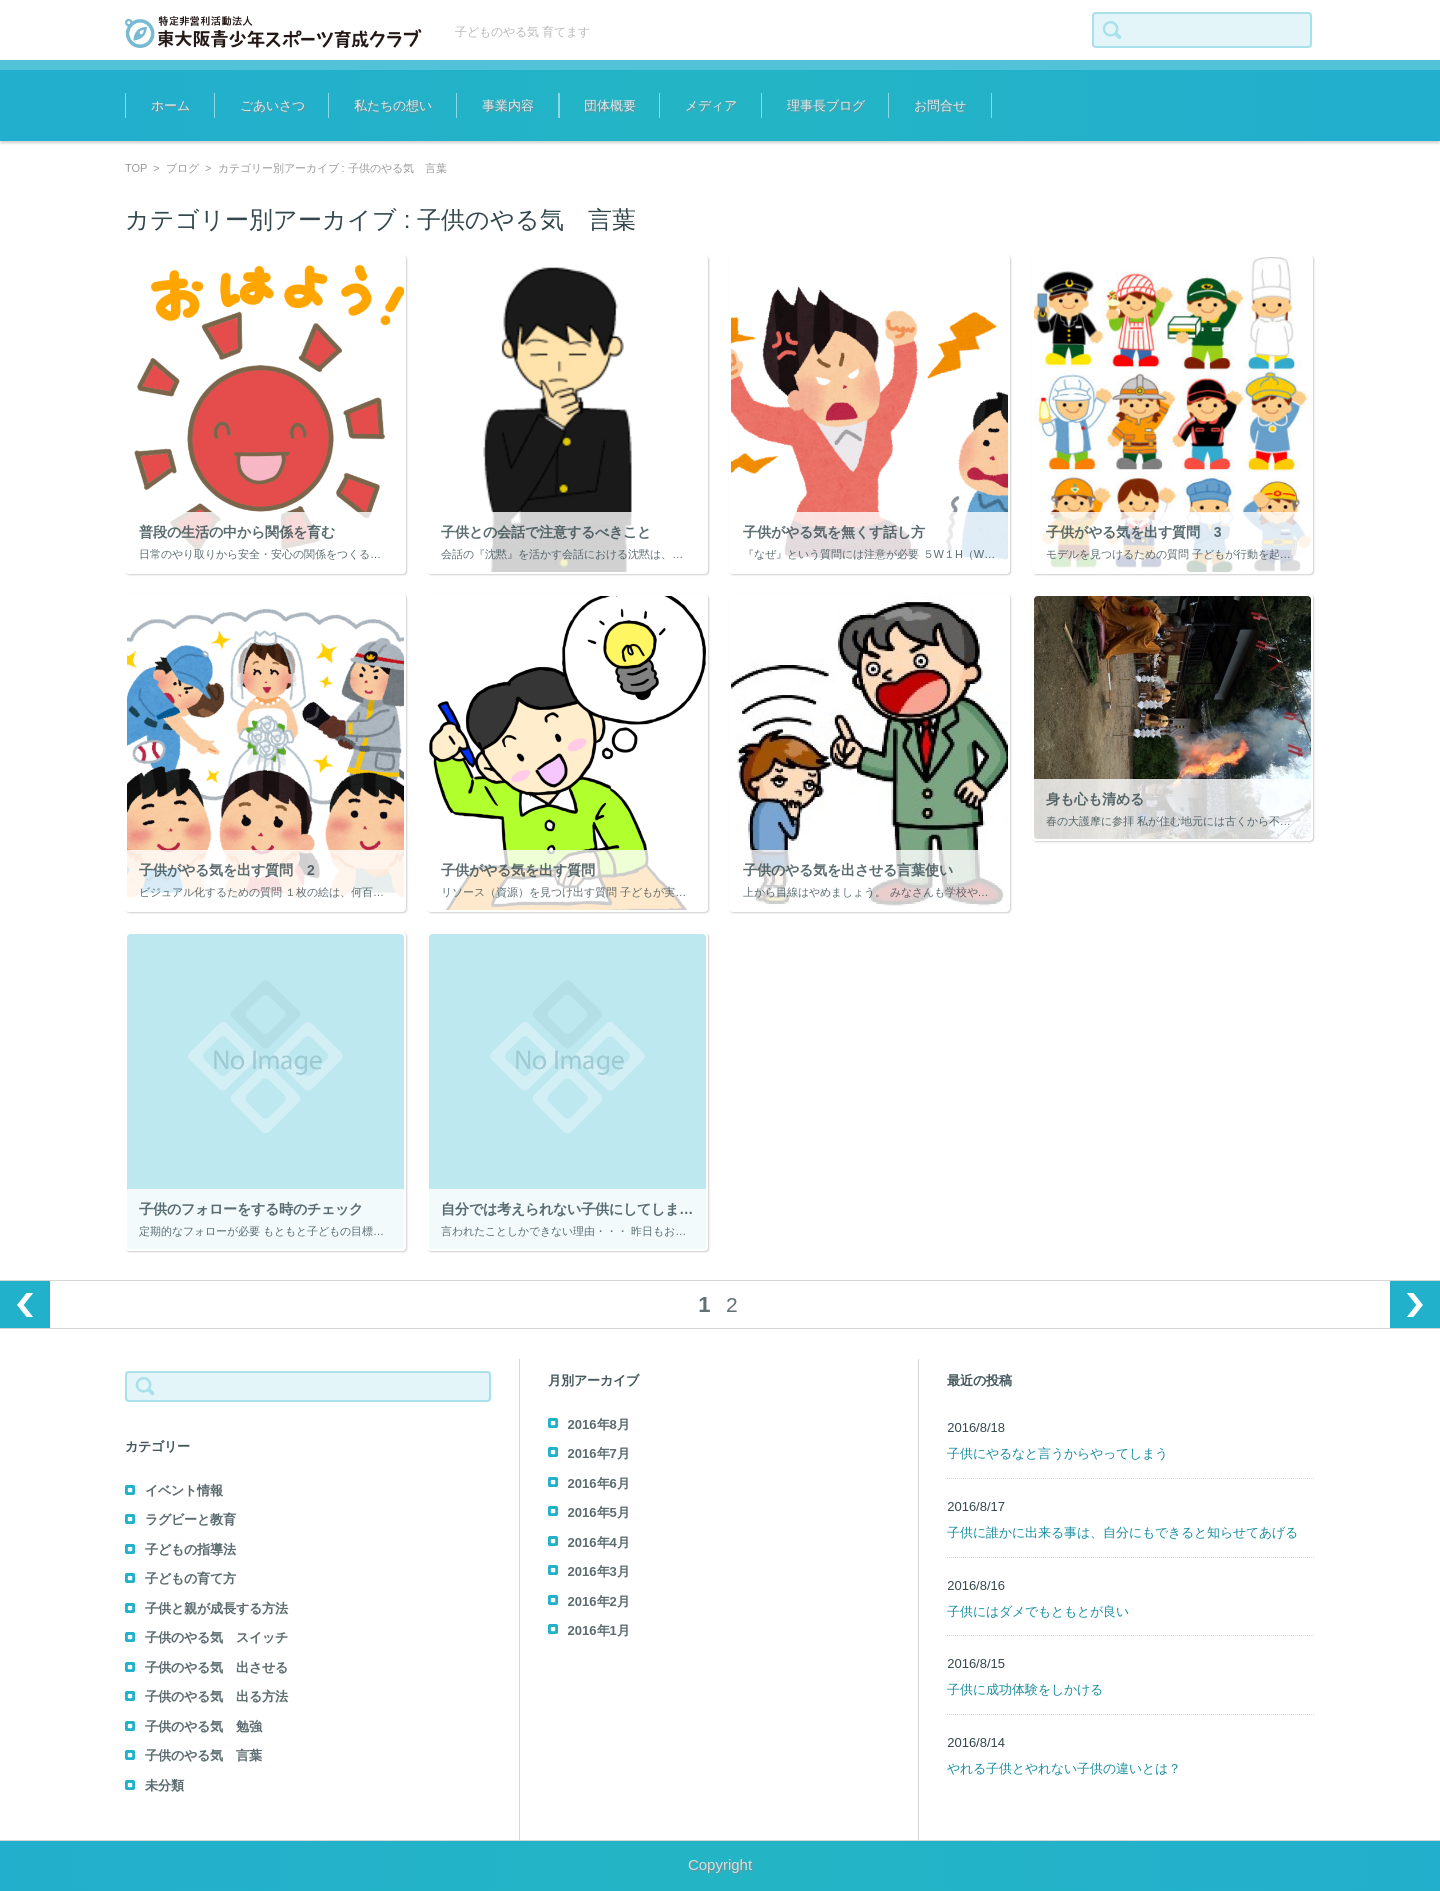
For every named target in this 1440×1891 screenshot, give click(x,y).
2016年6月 (599, 1483)
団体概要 (610, 105)
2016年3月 (599, 1571)
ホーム (170, 105)
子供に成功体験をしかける (1025, 1689)
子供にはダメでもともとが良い (1038, 1611)
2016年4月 (599, 1542)
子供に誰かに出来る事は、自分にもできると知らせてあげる (1122, 1532)
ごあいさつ (272, 105)
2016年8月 (599, 1424)
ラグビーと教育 (190, 1519)
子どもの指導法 (190, 1549)
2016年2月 (599, 1601)
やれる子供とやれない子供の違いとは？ (1064, 1768)
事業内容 (508, 105)
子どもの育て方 (190, 1578)
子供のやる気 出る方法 (216, 1696)
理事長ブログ (826, 105)
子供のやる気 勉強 (203, 1726)
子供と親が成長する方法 (216, 1608)
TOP (136, 168)
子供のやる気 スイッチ (216, 1637)
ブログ (182, 168)
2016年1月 (599, 1630)
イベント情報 (184, 1490)
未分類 (164, 1785)
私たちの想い (393, 105)
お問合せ (940, 105)
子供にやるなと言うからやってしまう (1057, 1453)
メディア (711, 105)
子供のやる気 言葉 (203, 1755)
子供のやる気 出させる (216, 1667)
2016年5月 (599, 1512)
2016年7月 (599, 1453)
